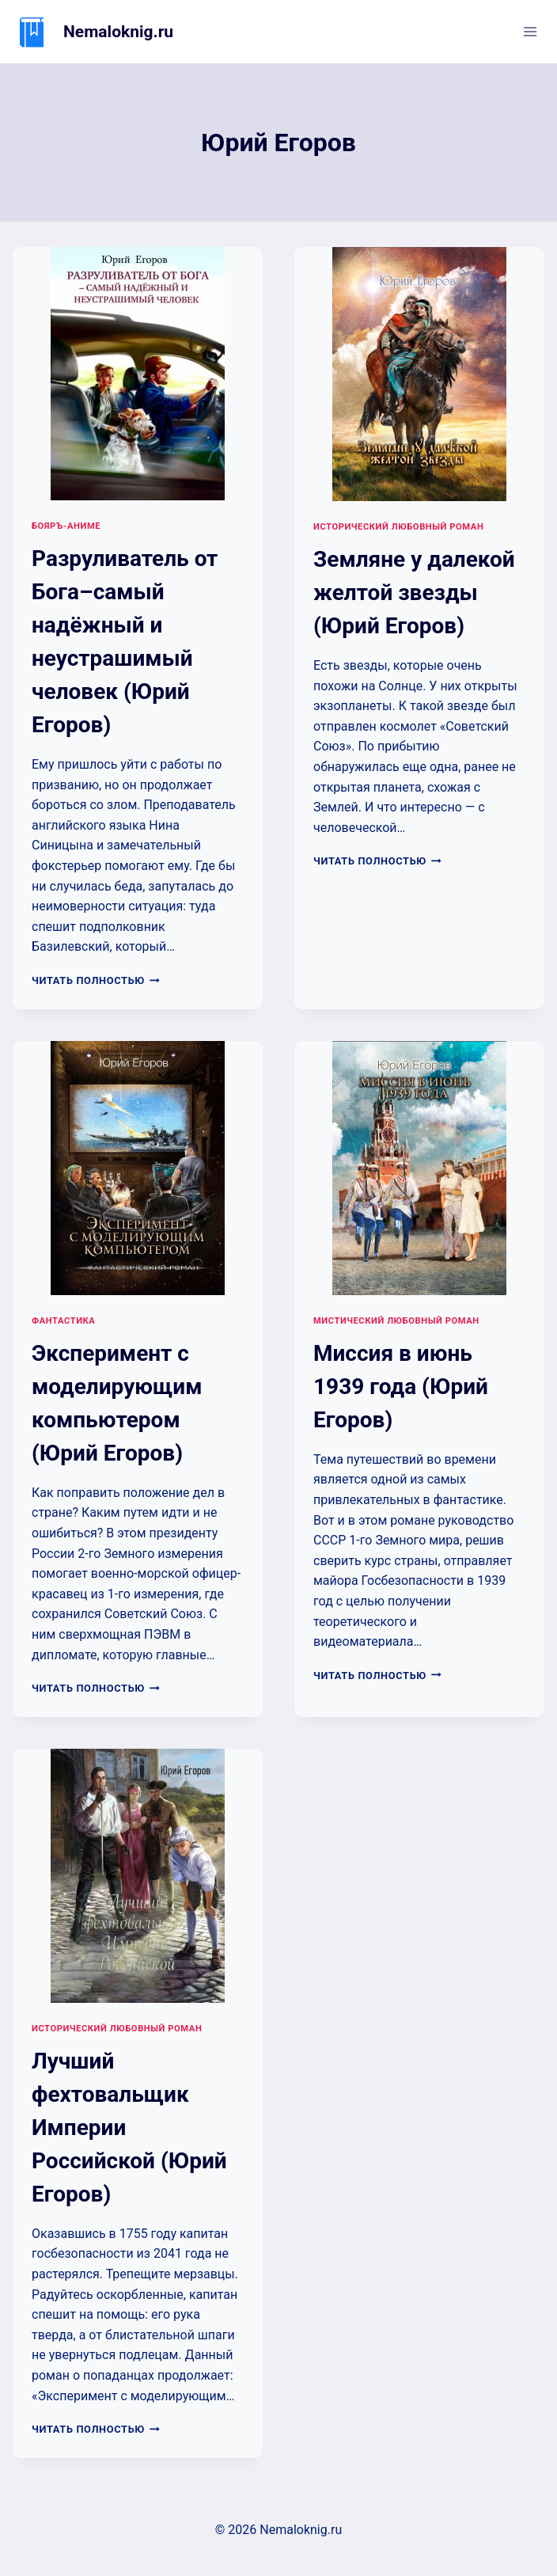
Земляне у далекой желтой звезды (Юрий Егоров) (414, 592)
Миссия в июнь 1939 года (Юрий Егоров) (400, 1386)
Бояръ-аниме (66, 526)
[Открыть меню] (529, 31)
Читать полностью (96, 980)
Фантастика (63, 1321)
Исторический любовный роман (398, 527)
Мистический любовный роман (396, 1321)
